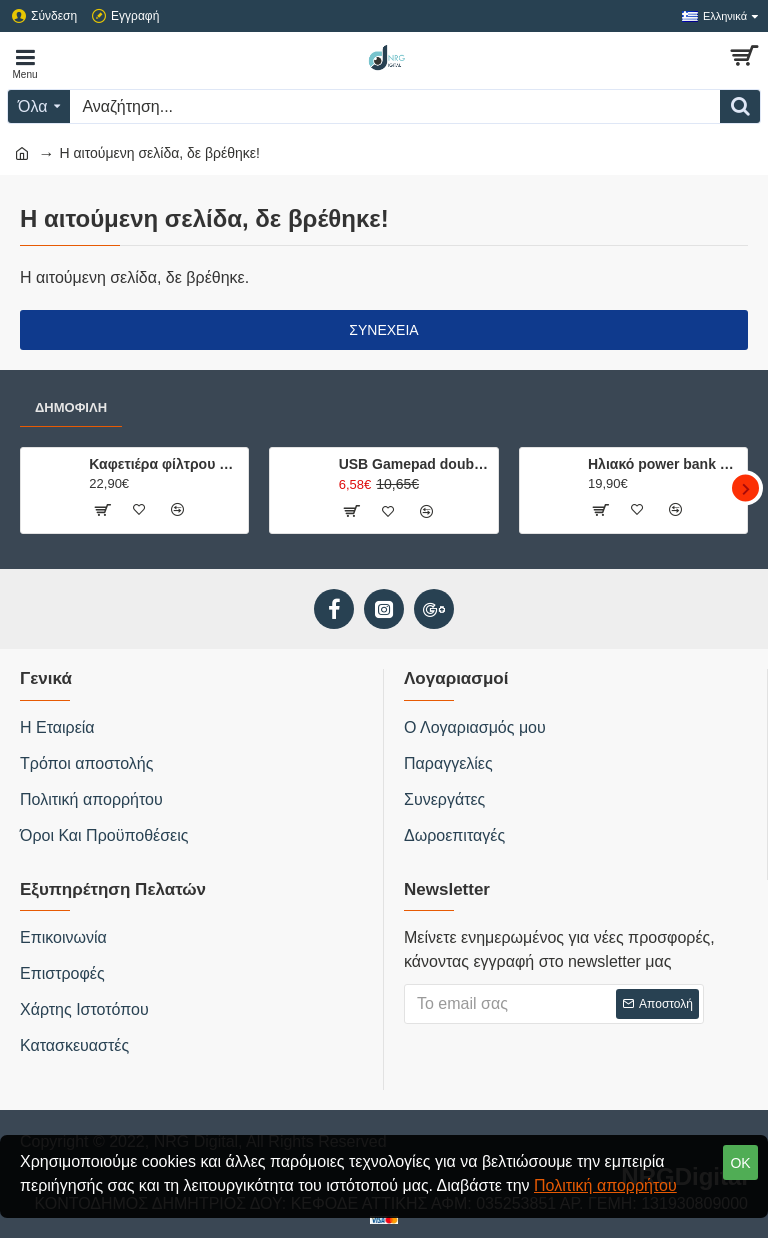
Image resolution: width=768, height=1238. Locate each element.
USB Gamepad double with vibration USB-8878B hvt (415, 464)
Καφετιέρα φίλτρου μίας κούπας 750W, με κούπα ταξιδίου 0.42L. (165, 464)
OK (740, 1163)
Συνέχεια (383, 330)
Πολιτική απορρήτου (605, 1185)
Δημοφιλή (71, 407)
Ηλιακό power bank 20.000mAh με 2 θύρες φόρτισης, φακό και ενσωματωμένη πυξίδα (664, 464)
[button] (745, 488)
